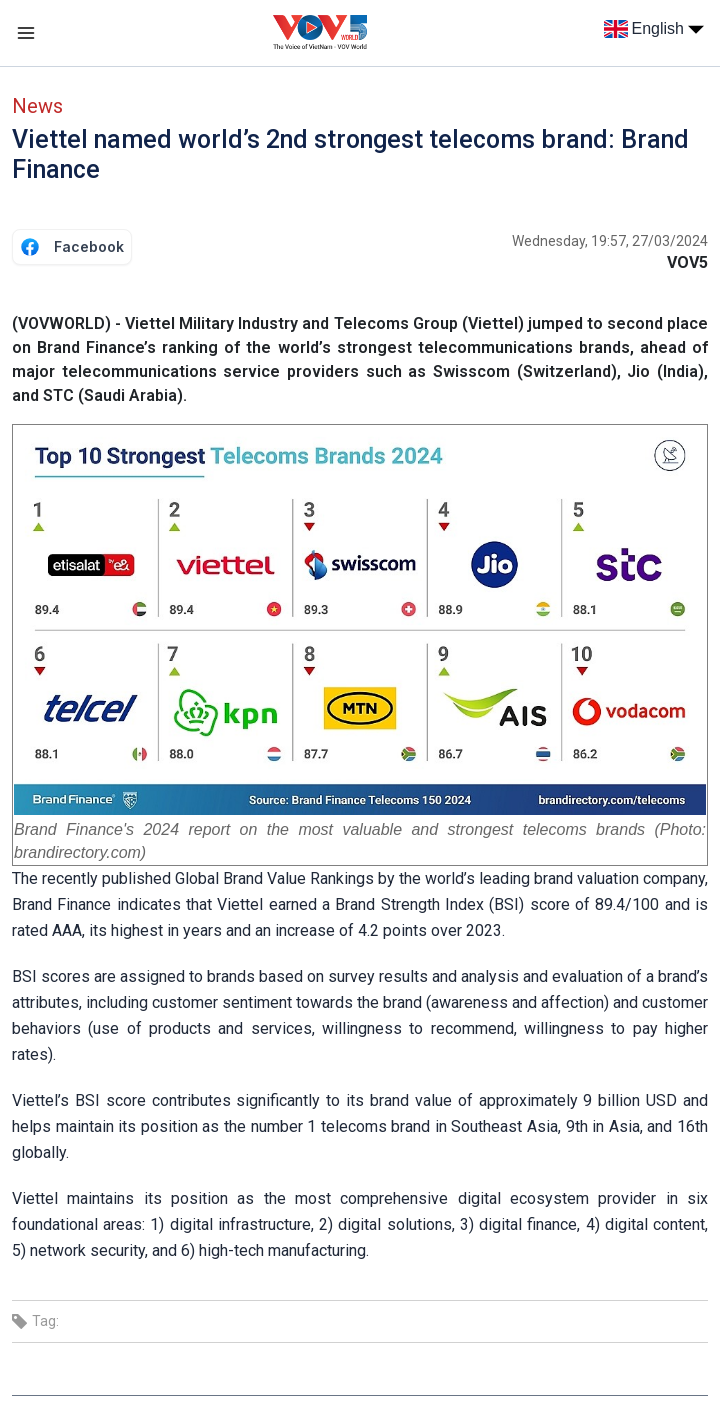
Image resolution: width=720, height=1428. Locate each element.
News (37, 106)
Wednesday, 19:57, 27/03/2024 (610, 241)
